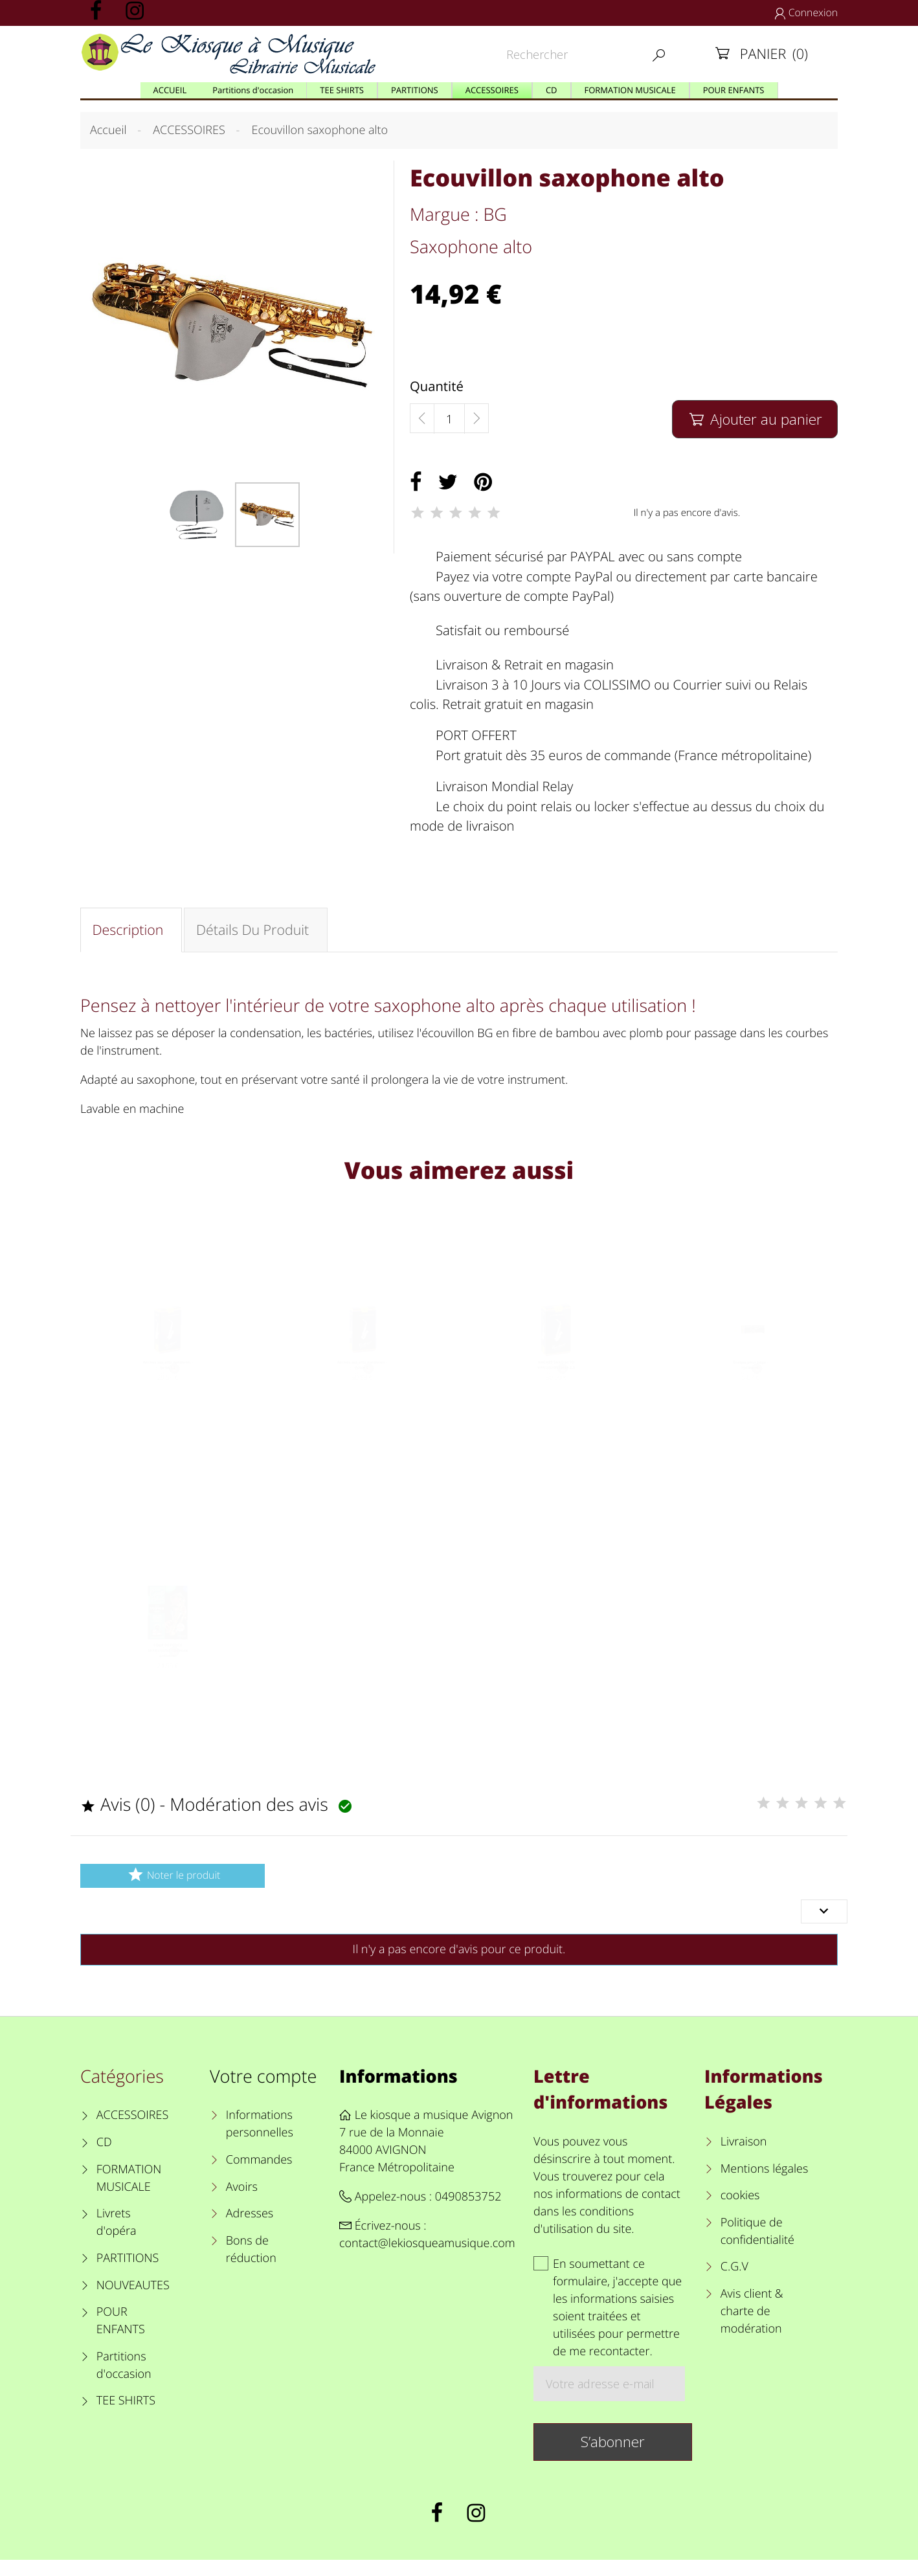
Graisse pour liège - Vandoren (750, 1383)
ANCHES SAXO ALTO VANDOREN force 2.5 (556, 1383)
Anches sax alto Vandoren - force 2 (362, 1383)
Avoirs (242, 2202)
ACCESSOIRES (132, 2131)
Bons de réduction (251, 2265)
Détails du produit (257, 932)
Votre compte (263, 2092)
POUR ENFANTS (120, 2336)
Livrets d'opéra (116, 2238)
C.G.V (734, 2282)
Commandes (259, 2176)
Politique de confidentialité (757, 2246)
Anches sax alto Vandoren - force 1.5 (168, 1383)
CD (104, 2158)
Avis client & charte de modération (752, 2327)
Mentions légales (765, 2184)
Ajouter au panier (754, 419)
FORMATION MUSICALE (129, 2193)
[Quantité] (449, 419)
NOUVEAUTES (133, 2301)
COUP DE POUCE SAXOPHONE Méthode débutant (167, 1676)
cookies (740, 2211)
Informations (398, 2092)
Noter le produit (172, 1890)
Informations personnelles (259, 2139)
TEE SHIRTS (125, 2417)
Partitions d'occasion (123, 2380)
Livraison (744, 2158)
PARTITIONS (127, 2274)
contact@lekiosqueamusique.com (427, 2259)
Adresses (249, 2229)
